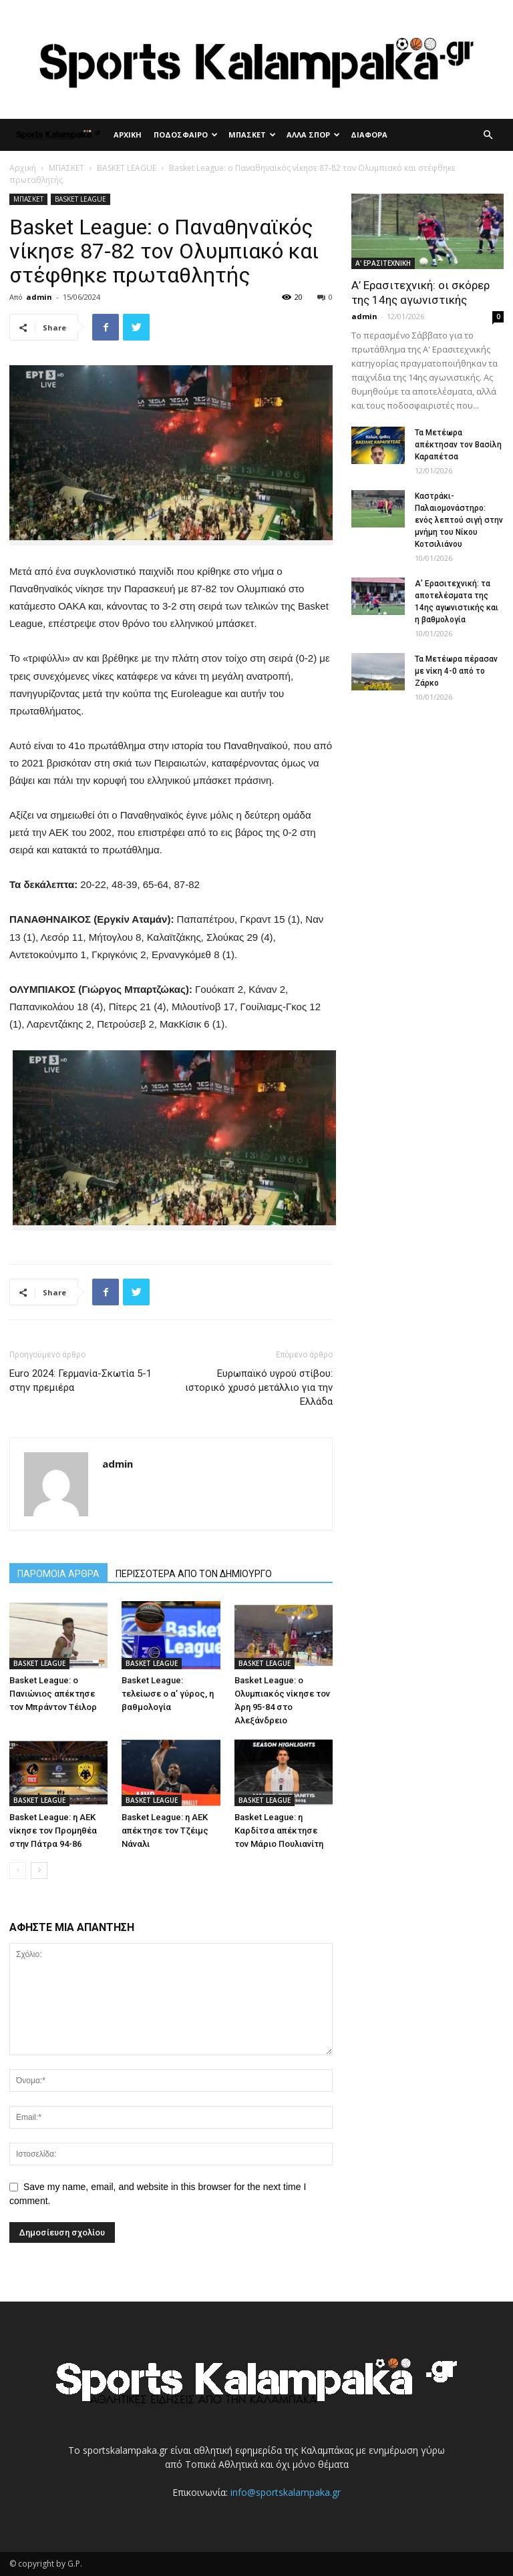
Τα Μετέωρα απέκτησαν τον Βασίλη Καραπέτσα (458, 444)
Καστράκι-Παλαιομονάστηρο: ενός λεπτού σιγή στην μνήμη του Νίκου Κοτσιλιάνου (459, 520)
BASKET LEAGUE (126, 168)
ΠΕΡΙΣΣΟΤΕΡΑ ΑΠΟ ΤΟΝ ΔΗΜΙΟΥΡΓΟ (194, 1573)
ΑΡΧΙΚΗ (128, 135)
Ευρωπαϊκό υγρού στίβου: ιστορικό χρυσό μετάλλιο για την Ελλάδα (259, 1387)
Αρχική (22, 168)
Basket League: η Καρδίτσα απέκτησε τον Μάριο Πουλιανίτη (278, 1830)
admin (39, 297)
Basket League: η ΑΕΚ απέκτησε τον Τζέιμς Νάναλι (165, 1830)
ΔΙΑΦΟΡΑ (369, 135)
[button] (488, 135)
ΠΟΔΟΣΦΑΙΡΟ (186, 135)
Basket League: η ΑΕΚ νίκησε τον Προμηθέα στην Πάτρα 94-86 (53, 1830)
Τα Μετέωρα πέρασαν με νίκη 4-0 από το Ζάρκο (456, 671)
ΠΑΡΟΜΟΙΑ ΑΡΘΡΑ (58, 1573)
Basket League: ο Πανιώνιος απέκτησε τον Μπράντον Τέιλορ (53, 1693)
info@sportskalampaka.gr (285, 2492)
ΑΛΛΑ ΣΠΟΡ (313, 135)
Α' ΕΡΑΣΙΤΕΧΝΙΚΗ (383, 263)
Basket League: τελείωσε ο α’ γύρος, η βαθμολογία (168, 1693)
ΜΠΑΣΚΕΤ (252, 135)
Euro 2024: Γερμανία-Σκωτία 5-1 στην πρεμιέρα (80, 1380)
